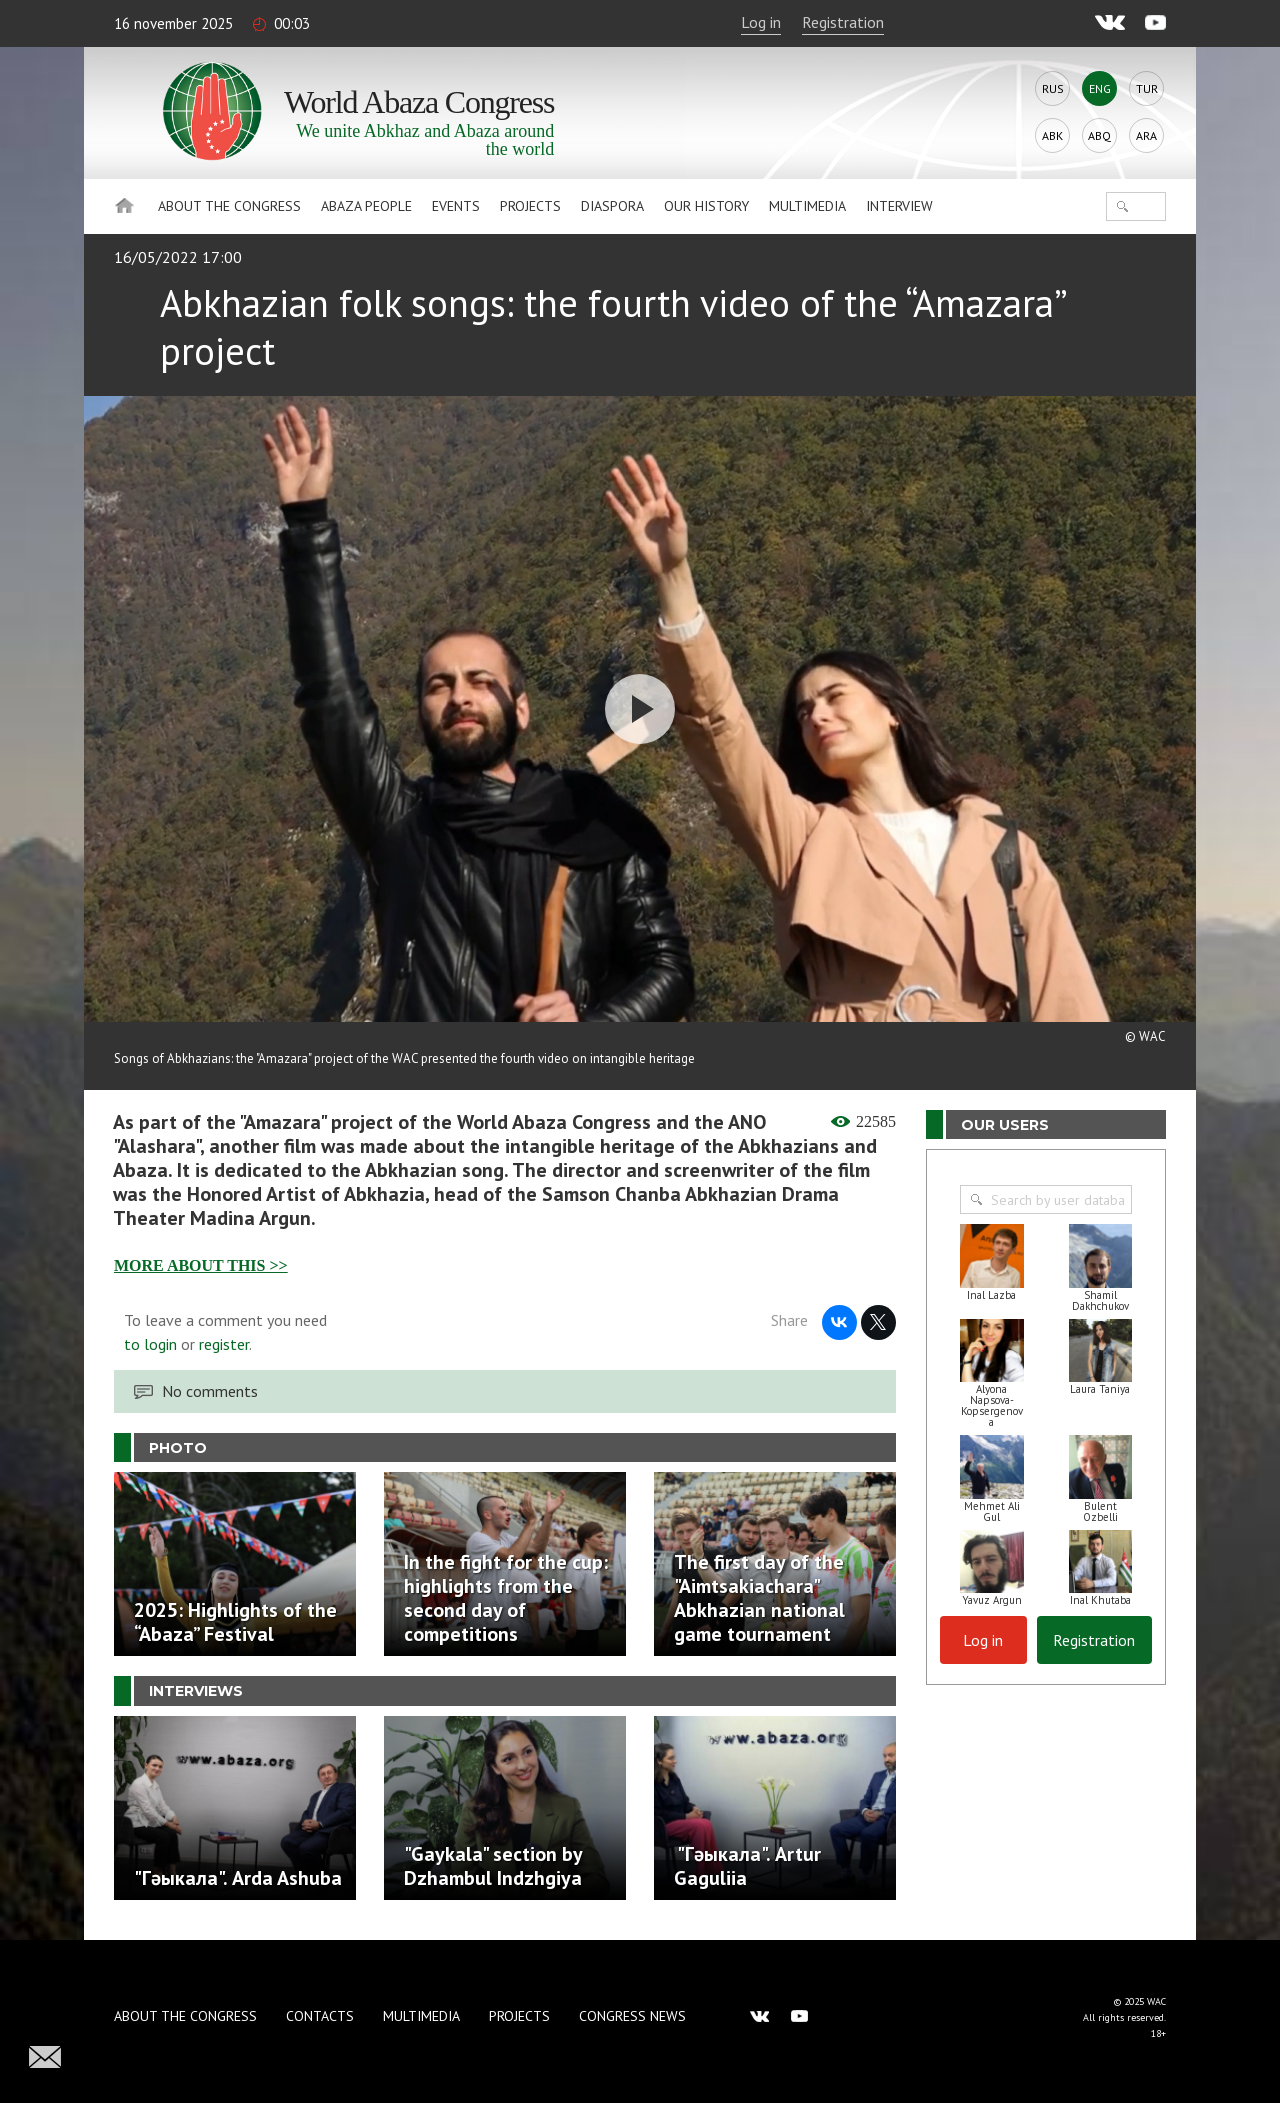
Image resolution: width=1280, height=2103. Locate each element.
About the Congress (229, 206)
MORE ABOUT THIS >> (201, 1265)
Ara (1146, 135)
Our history (706, 206)
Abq (1099, 135)
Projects (530, 206)
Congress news (632, 2016)
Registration (843, 22)
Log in (761, 22)
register (224, 1344)
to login (150, 1344)
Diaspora (612, 206)
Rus (1053, 88)
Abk (1052, 135)
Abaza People (366, 206)
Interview (899, 206)
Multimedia (807, 206)
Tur (1147, 88)
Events (456, 206)
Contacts (320, 2016)
